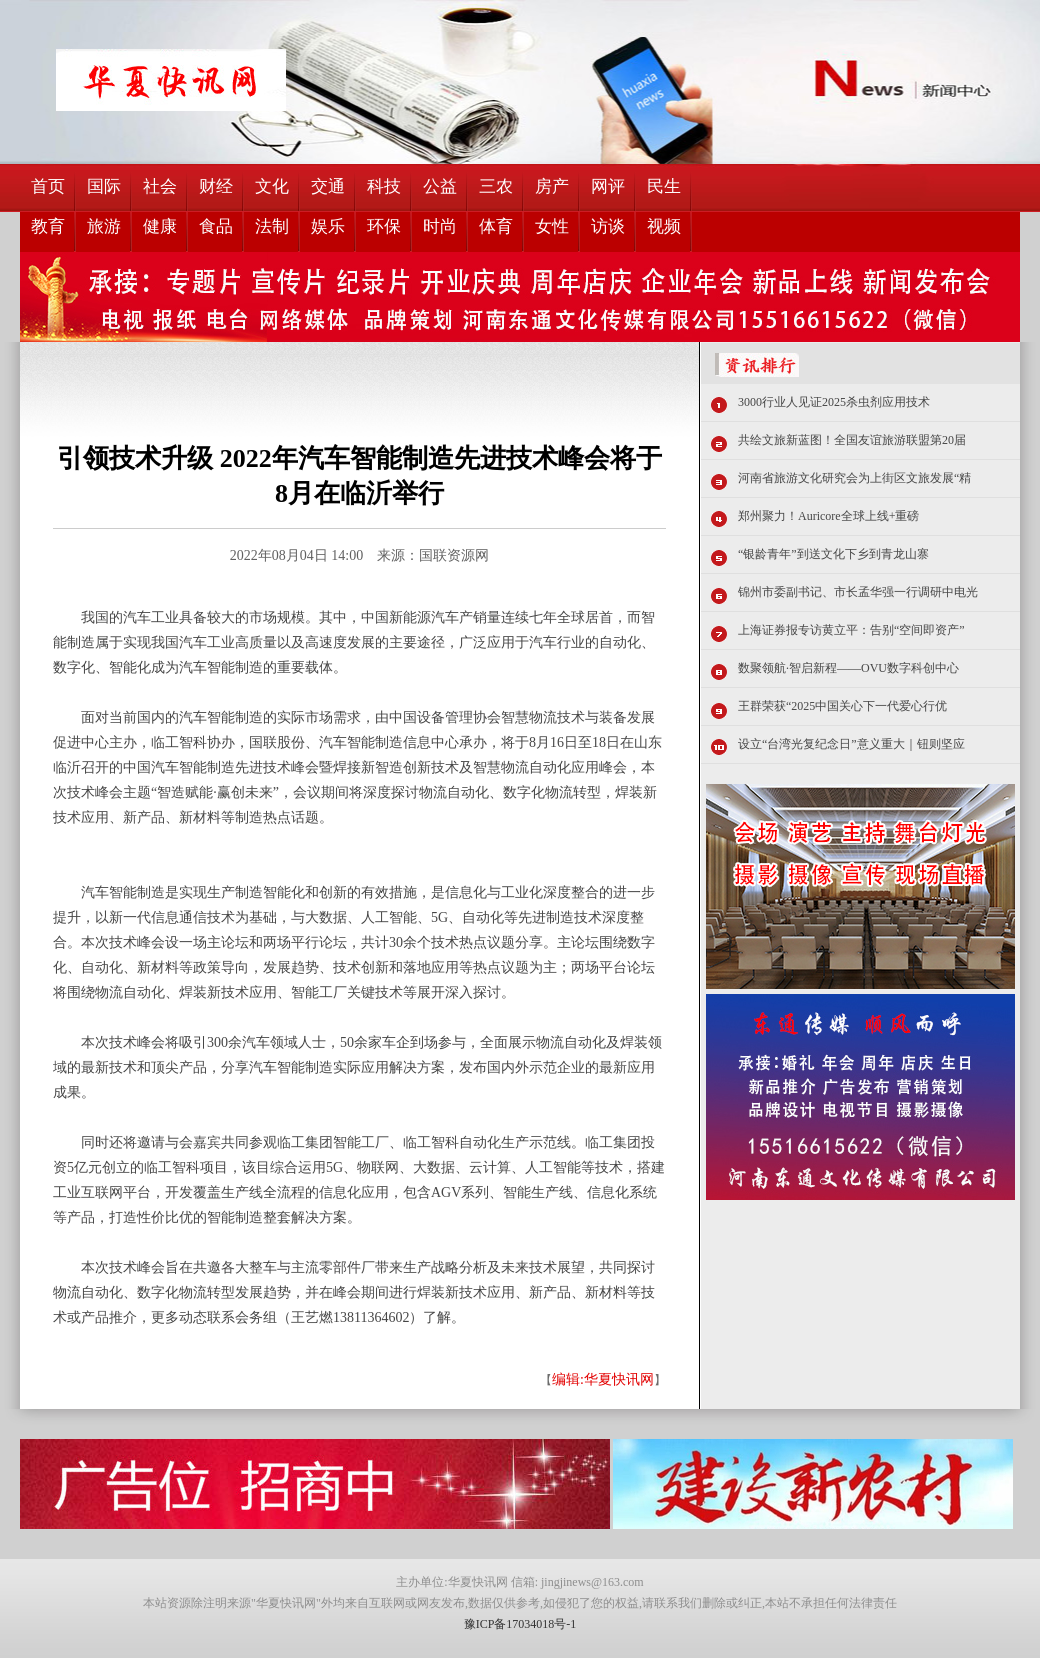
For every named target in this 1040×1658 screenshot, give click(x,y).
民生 (664, 186)
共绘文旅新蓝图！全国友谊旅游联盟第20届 (852, 440)
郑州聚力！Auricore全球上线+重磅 (828, 516)
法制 (272, 226)
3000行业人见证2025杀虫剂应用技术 (834, 402)
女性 (552, 226)
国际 (104, 186)
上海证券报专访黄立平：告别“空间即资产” (851, 630)
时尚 (440, 226)
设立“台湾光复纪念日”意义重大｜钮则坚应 (851, 744)
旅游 (104, 226)
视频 (664, 226)
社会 (160, 186)
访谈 (608, 226)
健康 (160, 226)
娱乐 (328, 226)
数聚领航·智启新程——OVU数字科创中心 (848, 668)
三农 (496, 186)
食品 (216, 226)
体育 (496, 226)
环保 (384, 226)
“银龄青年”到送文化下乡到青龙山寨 (833, 554)
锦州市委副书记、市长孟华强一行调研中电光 (858, 592)
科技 (384, 186)
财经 (216, 186)
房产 (552, 186)
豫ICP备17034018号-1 (520, 1624)
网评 (608, 186)
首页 (48, 186)
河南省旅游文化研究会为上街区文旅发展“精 (854, 478)
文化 (272, 186)
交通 (328, 186)
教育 (48, 226)
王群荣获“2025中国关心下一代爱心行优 (842, 706)
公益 (440, 186)
